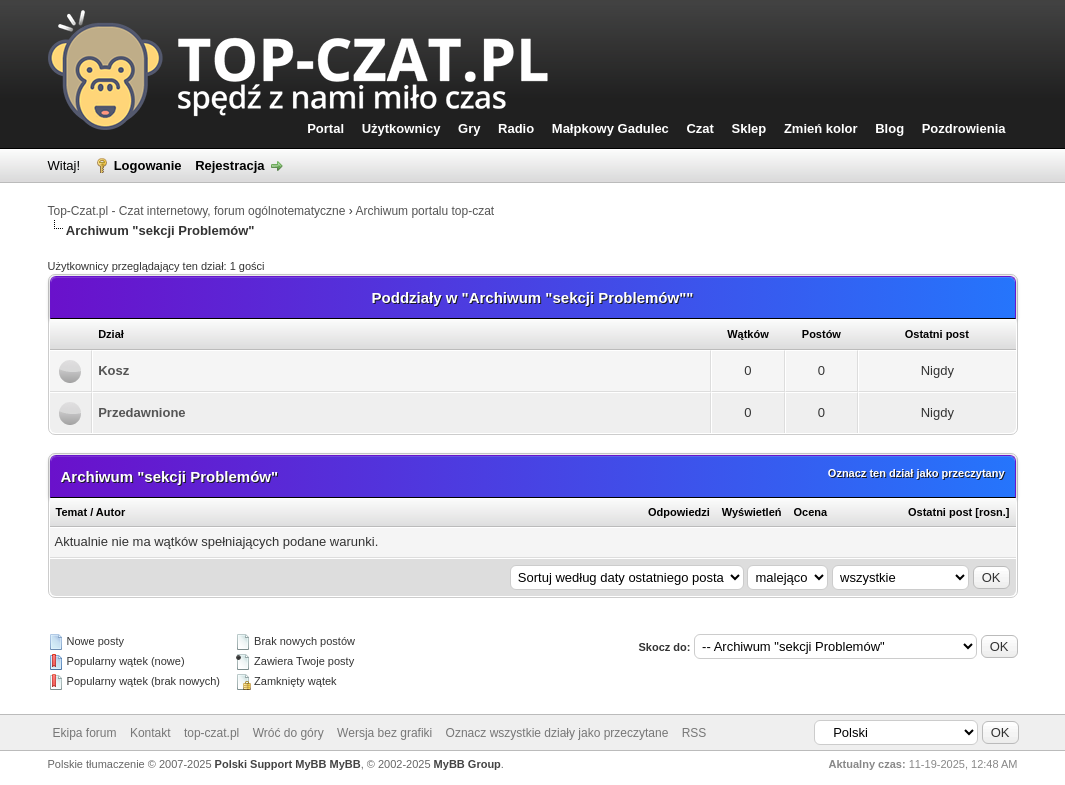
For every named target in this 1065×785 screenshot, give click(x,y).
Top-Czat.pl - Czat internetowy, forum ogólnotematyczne (197, 211)
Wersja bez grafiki (384, 733)
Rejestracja (229, 165)
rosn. (992, 512)
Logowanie (148, 165)
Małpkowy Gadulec (610, 128)
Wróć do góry (288, 733)
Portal (325, 128)
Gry (469, 128)
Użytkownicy (401, 128)
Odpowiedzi (679, 512)
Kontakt (150, 733)
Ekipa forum (85, 733)
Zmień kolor (821, 128)
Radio (516, 128)
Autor (110, 512)
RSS (694, 733)
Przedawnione (141, 412)
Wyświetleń (752, 512)
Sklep (749, 128)
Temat (72, 512)
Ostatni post (940, 512)
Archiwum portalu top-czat (424, 211)
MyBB (345, 764)
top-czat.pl (211, 733)
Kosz (113, 370)
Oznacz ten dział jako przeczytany (916, 473)
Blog (889, 128)
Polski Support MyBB (271, 764)
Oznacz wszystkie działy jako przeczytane (557, 733)
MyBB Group (467, 764)
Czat (699, 128)
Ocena (811, 512)
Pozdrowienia (964, 128)
